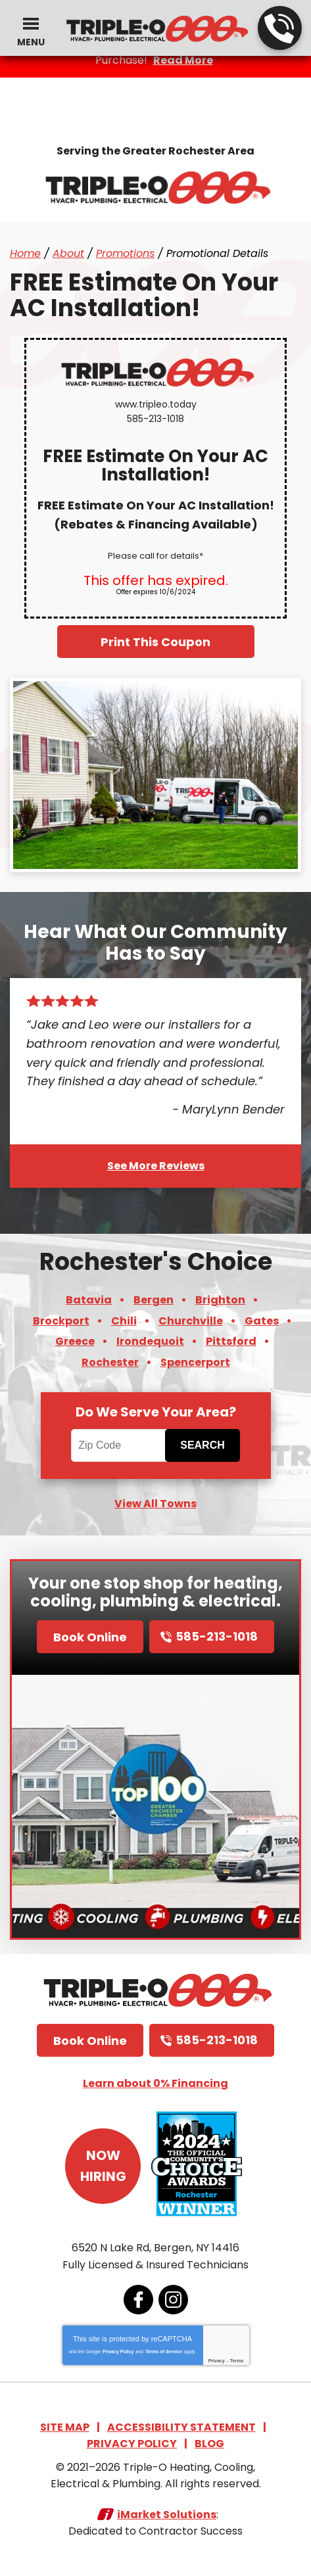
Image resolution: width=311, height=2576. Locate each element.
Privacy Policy (118, 2351)
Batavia (89, 1299)
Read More (183, 60)
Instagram (173, 2299)
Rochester (110, 1362)
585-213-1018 (279, 28)
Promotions (125, 253)
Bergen (153, 1299)
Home (25, 253)
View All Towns (155, 1503)
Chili (124, 1320)
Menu (31, 42)
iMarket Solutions (166, 2514)
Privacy (216, 2360)
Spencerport (195, 1362)
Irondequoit (150, 1341)
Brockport (61, 1320)
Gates (262, 1320)
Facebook (138, 2299)
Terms (237, 2360)
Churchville (190, 1320)
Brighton (220, 1299)
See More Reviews (155, 1165)
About (68, 253)
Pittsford (231, 1341)
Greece (75, 1341)
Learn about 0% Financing (155, 2083)
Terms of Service (163, 2351)
